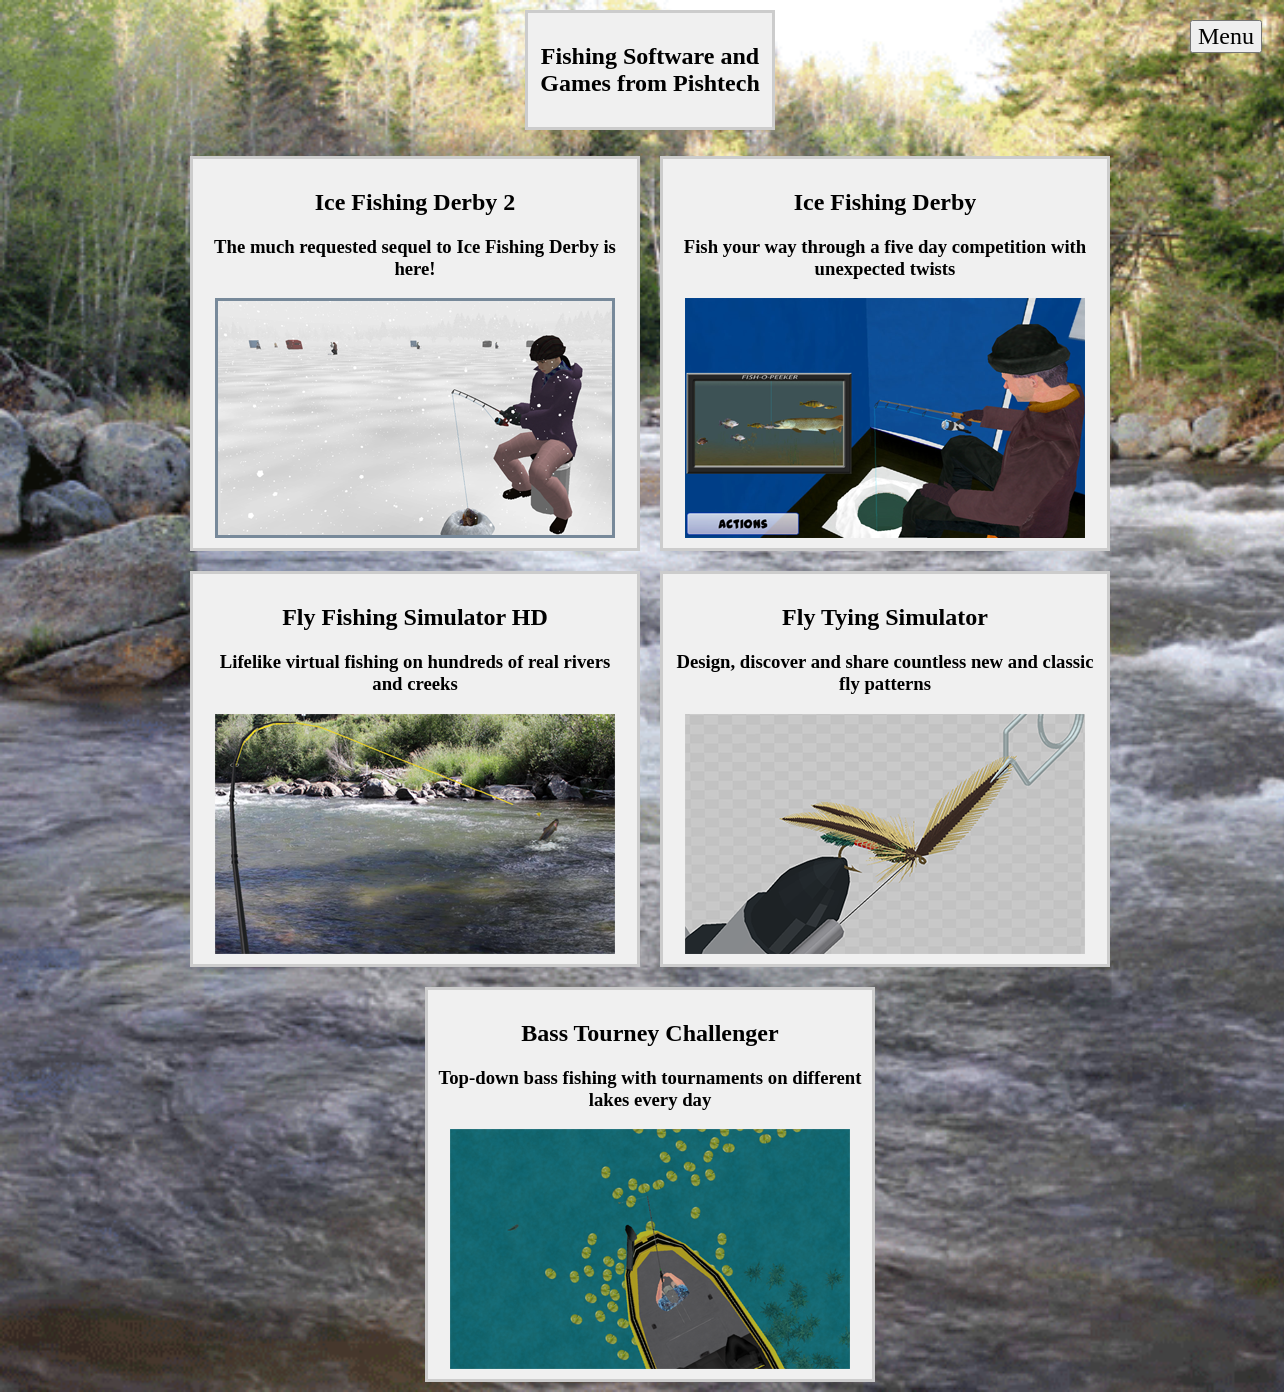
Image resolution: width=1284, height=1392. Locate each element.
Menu (1226, 36)
